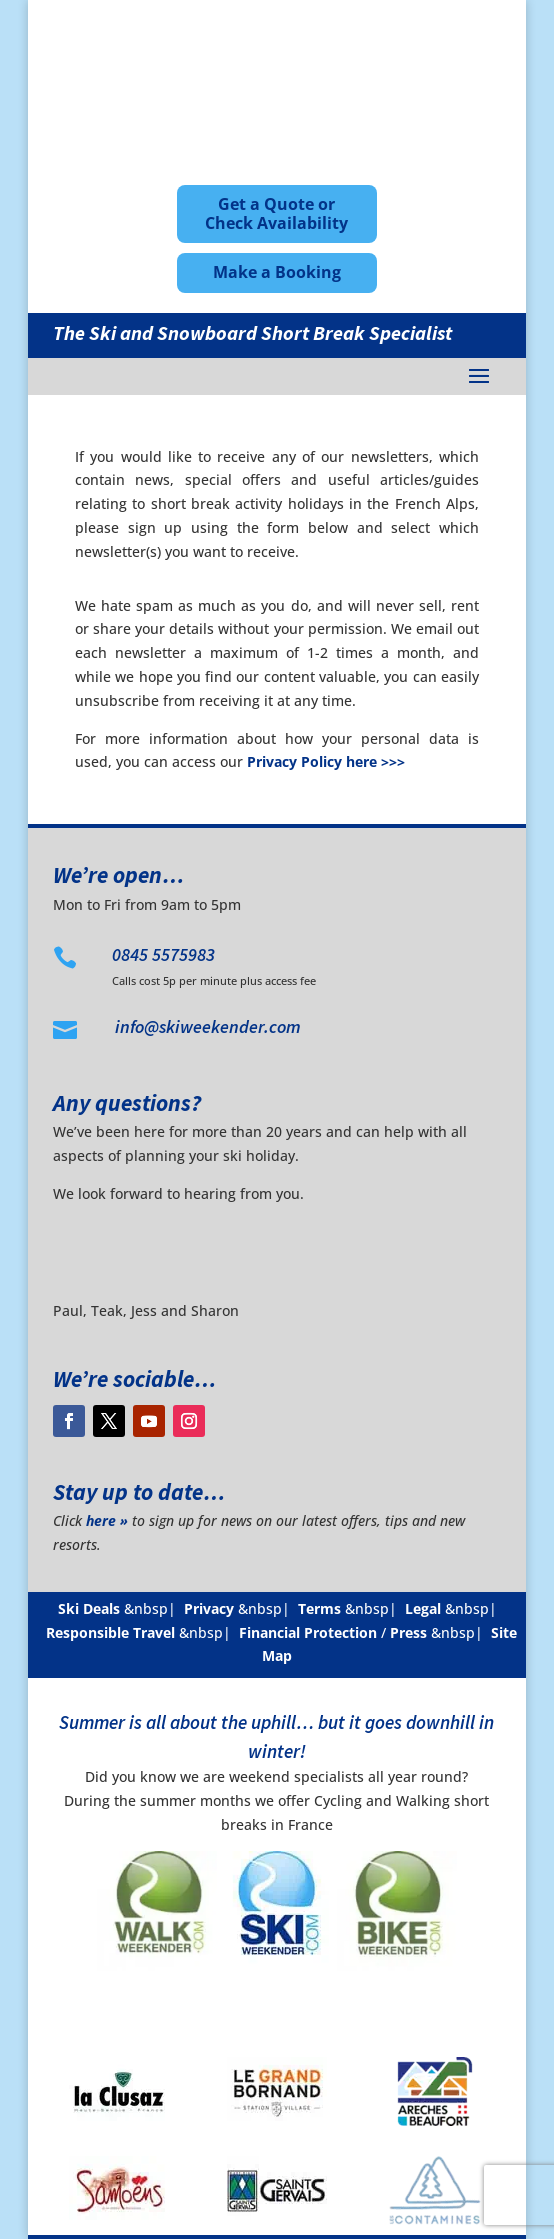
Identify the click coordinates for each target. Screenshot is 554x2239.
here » (107, 1520)
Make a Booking (277, 272)
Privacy (209, 1608)
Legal (423, 1608)
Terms (319, 1608)
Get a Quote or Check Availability (276, 213)
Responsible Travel (110, 1632)
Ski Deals (89, 1608)
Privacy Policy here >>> (326, 761)
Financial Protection (308, 1632)
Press (408, 1632)
